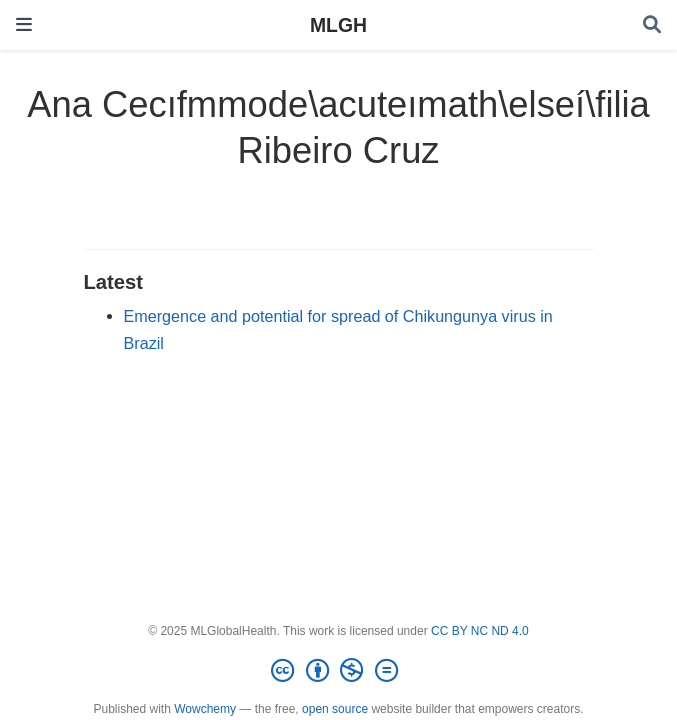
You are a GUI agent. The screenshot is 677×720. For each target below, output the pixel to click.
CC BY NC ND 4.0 (480, 631)
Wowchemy (205, 709)
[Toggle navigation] (24, 24)
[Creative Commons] (338, 671)
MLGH (338, 25)
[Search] (652, 25)
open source (335, 709)
